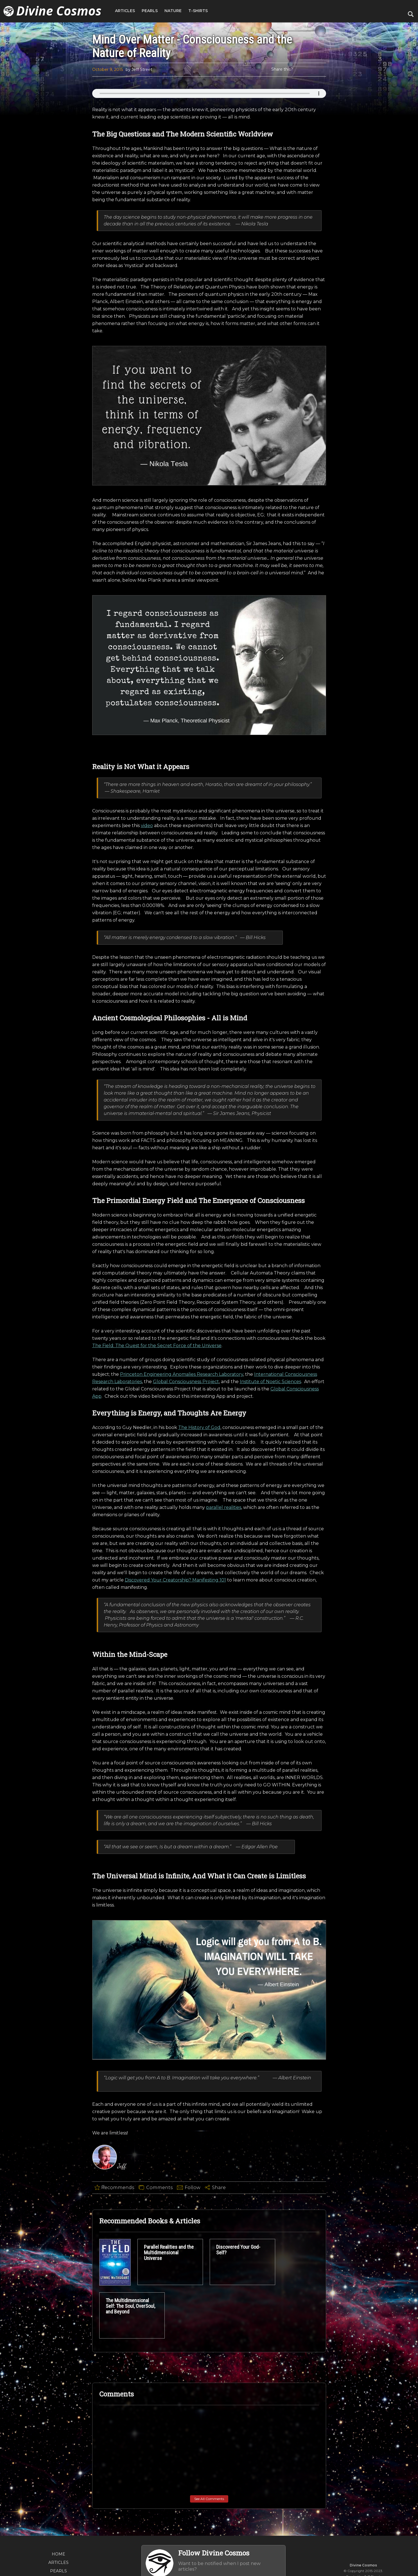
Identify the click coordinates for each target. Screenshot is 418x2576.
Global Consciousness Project (186, 1485)
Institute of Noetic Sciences (270, 1485)
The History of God (199, 1531)
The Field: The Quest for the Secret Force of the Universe (157, 1449)
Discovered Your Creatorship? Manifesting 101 (175, 1684)
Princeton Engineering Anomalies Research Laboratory (181, 1478)
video (147, 929)
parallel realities (223, 1611)
